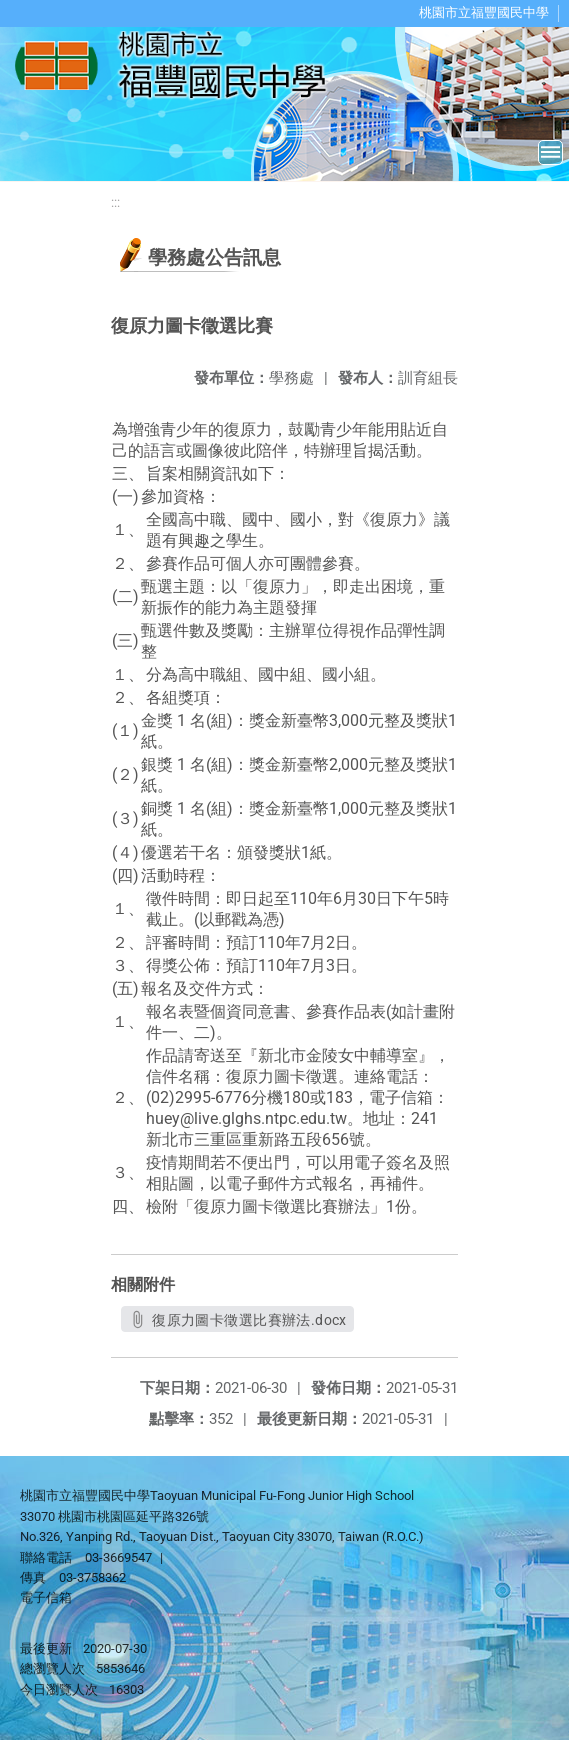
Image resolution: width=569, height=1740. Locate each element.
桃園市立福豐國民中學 (484, 12)
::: (115, 202)
